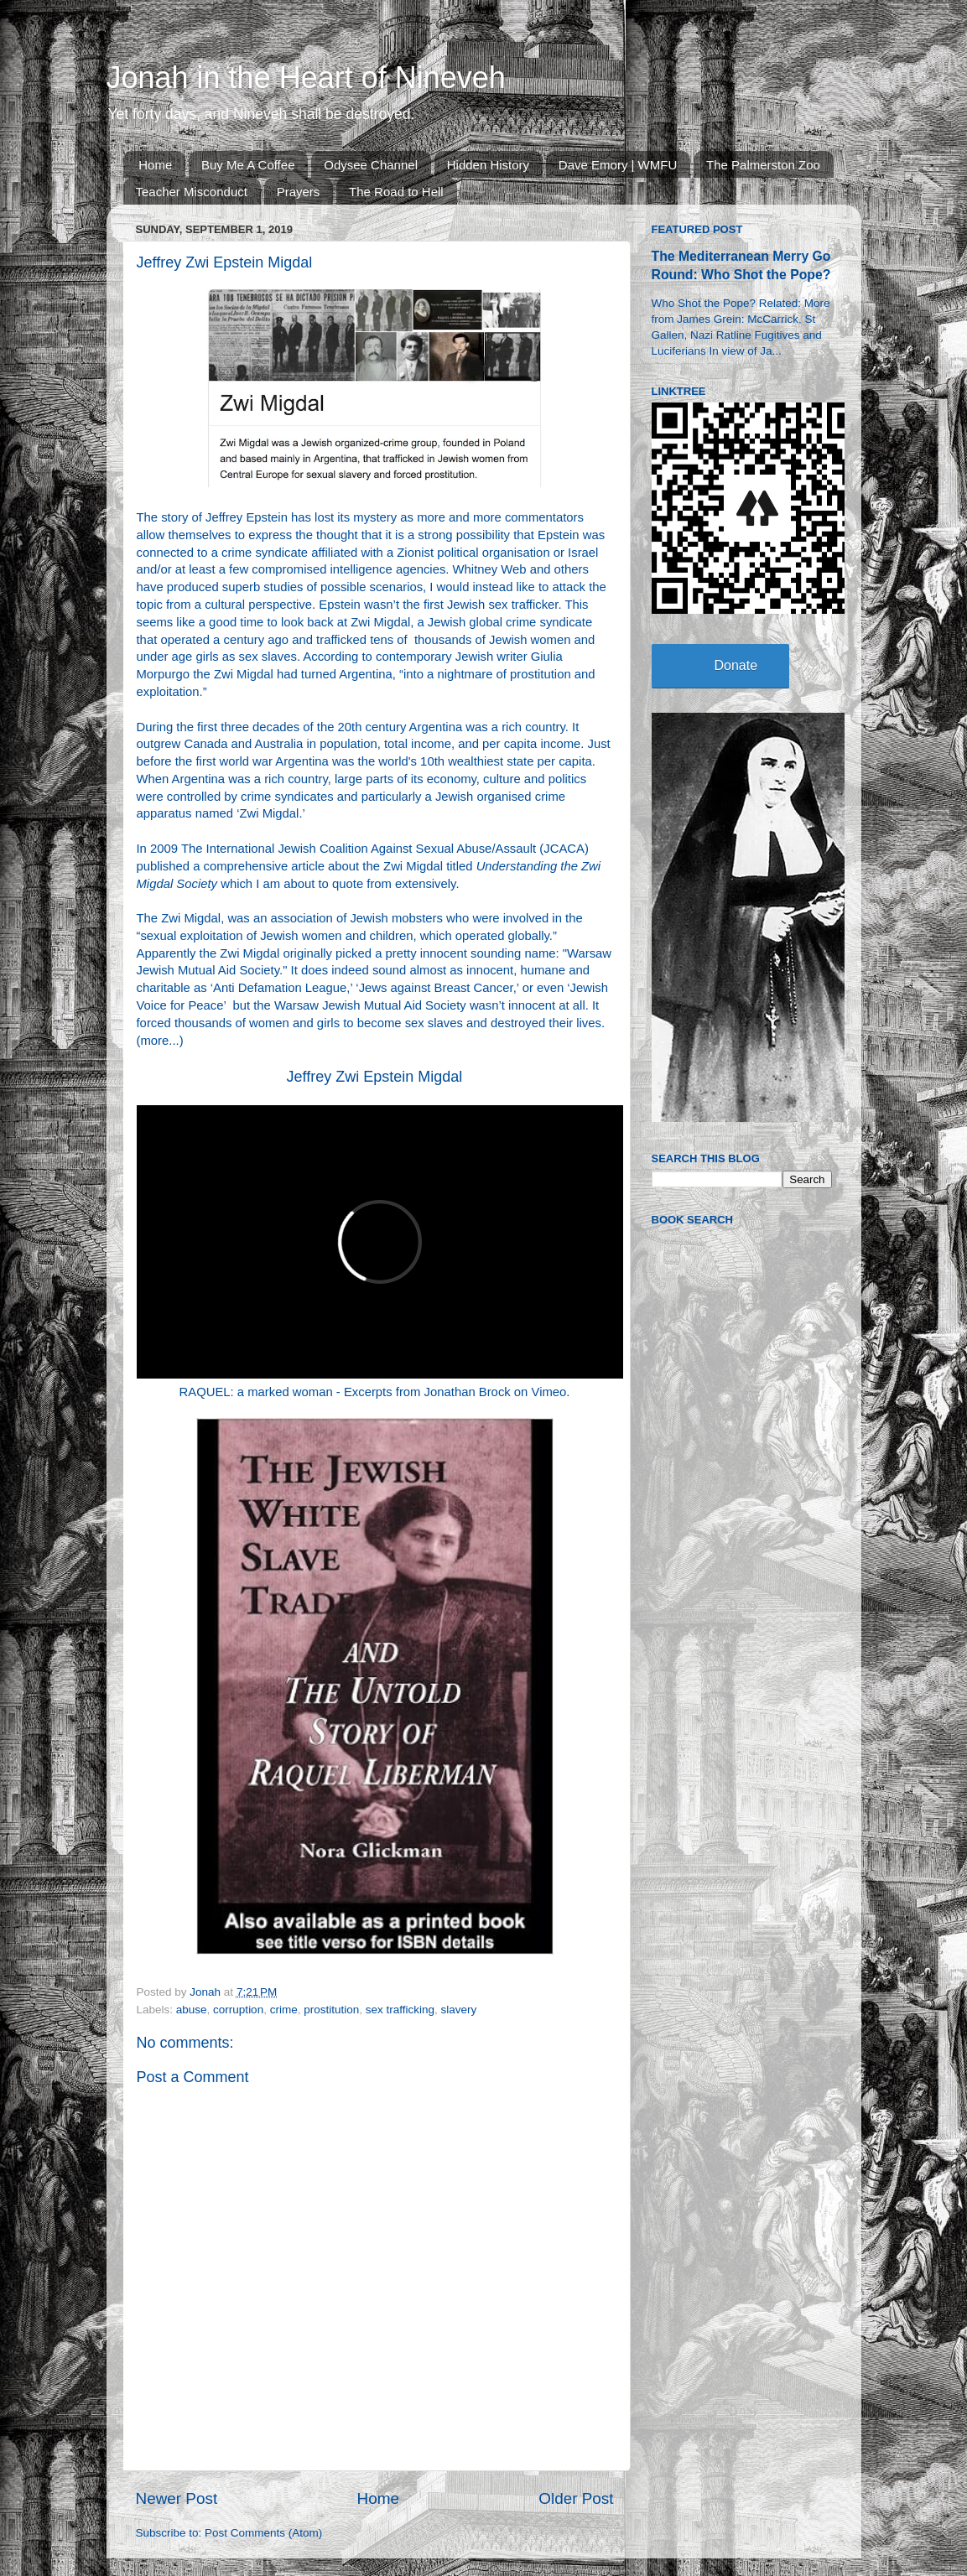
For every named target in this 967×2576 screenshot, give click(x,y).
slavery (459, 2009)
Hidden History (488, 165)
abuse (191, 2009)
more (154, 1040)
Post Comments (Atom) (263, 2533)
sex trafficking (400, 2009)
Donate (736, 665)
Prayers (298, 191)
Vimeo (549, 1392)
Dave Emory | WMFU (618, 165)
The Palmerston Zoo (763, 165)
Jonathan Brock (467, 1392)
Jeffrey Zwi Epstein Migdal (375, 1076)
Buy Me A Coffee (247, 165)
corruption (238, 2009)
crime (284, 2009)
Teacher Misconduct (191, 191)
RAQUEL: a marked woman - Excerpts (286, 1392)
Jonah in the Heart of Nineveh (306, 77)
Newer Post (177, 2498)
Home (155, 165)
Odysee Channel (371, 165)
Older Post (575, 2498)
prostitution (331, 2009)
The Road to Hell (396, 191)
